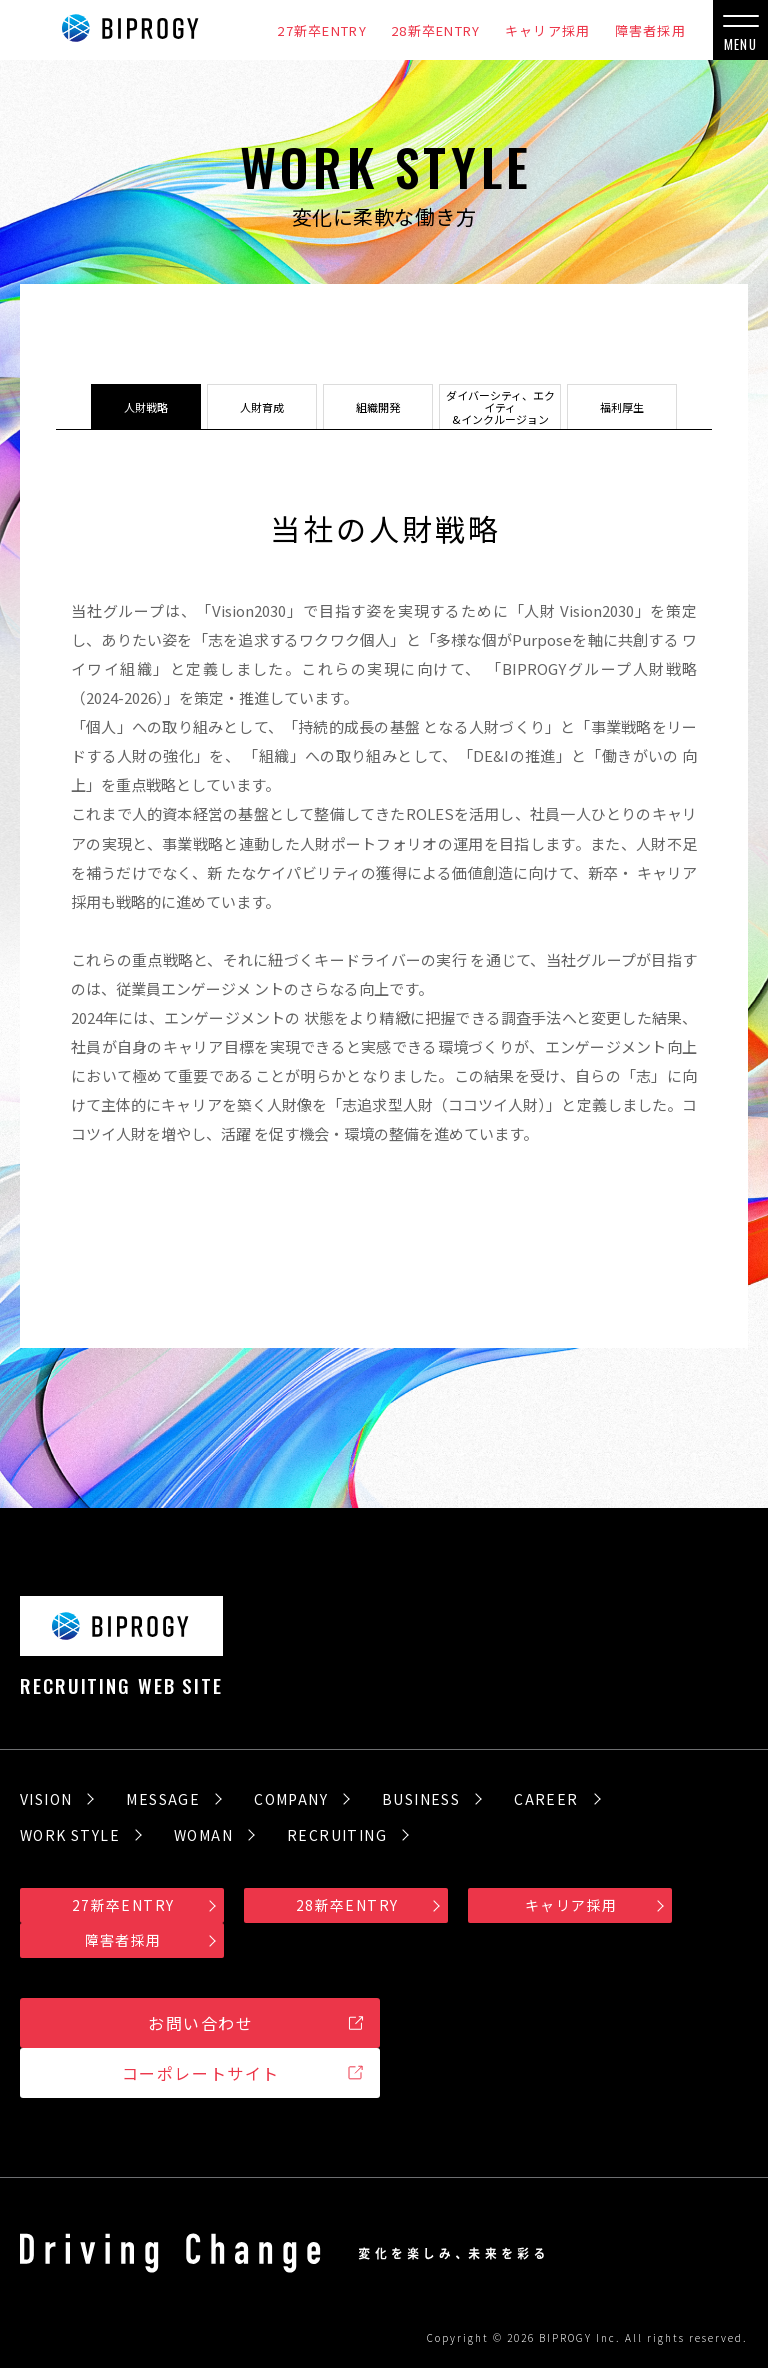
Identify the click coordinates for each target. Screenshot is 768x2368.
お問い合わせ (201, 2023)
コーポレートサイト (201, 2073)
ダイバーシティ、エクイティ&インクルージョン (500, 407)
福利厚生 (635, 407)
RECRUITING (337, 1835)
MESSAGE (163, 1799)
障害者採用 (651, 30)
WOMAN (203, 1835)
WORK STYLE (70, 1835)
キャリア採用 (548, 30)
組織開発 (366, 407)
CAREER (546, 1799)
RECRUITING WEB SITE (121, 1645)
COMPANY (291, 1799)
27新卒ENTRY (322, 30)
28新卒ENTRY (436, 30)
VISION (46, 1799)
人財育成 (250, 407)
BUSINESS (421, 1799)
